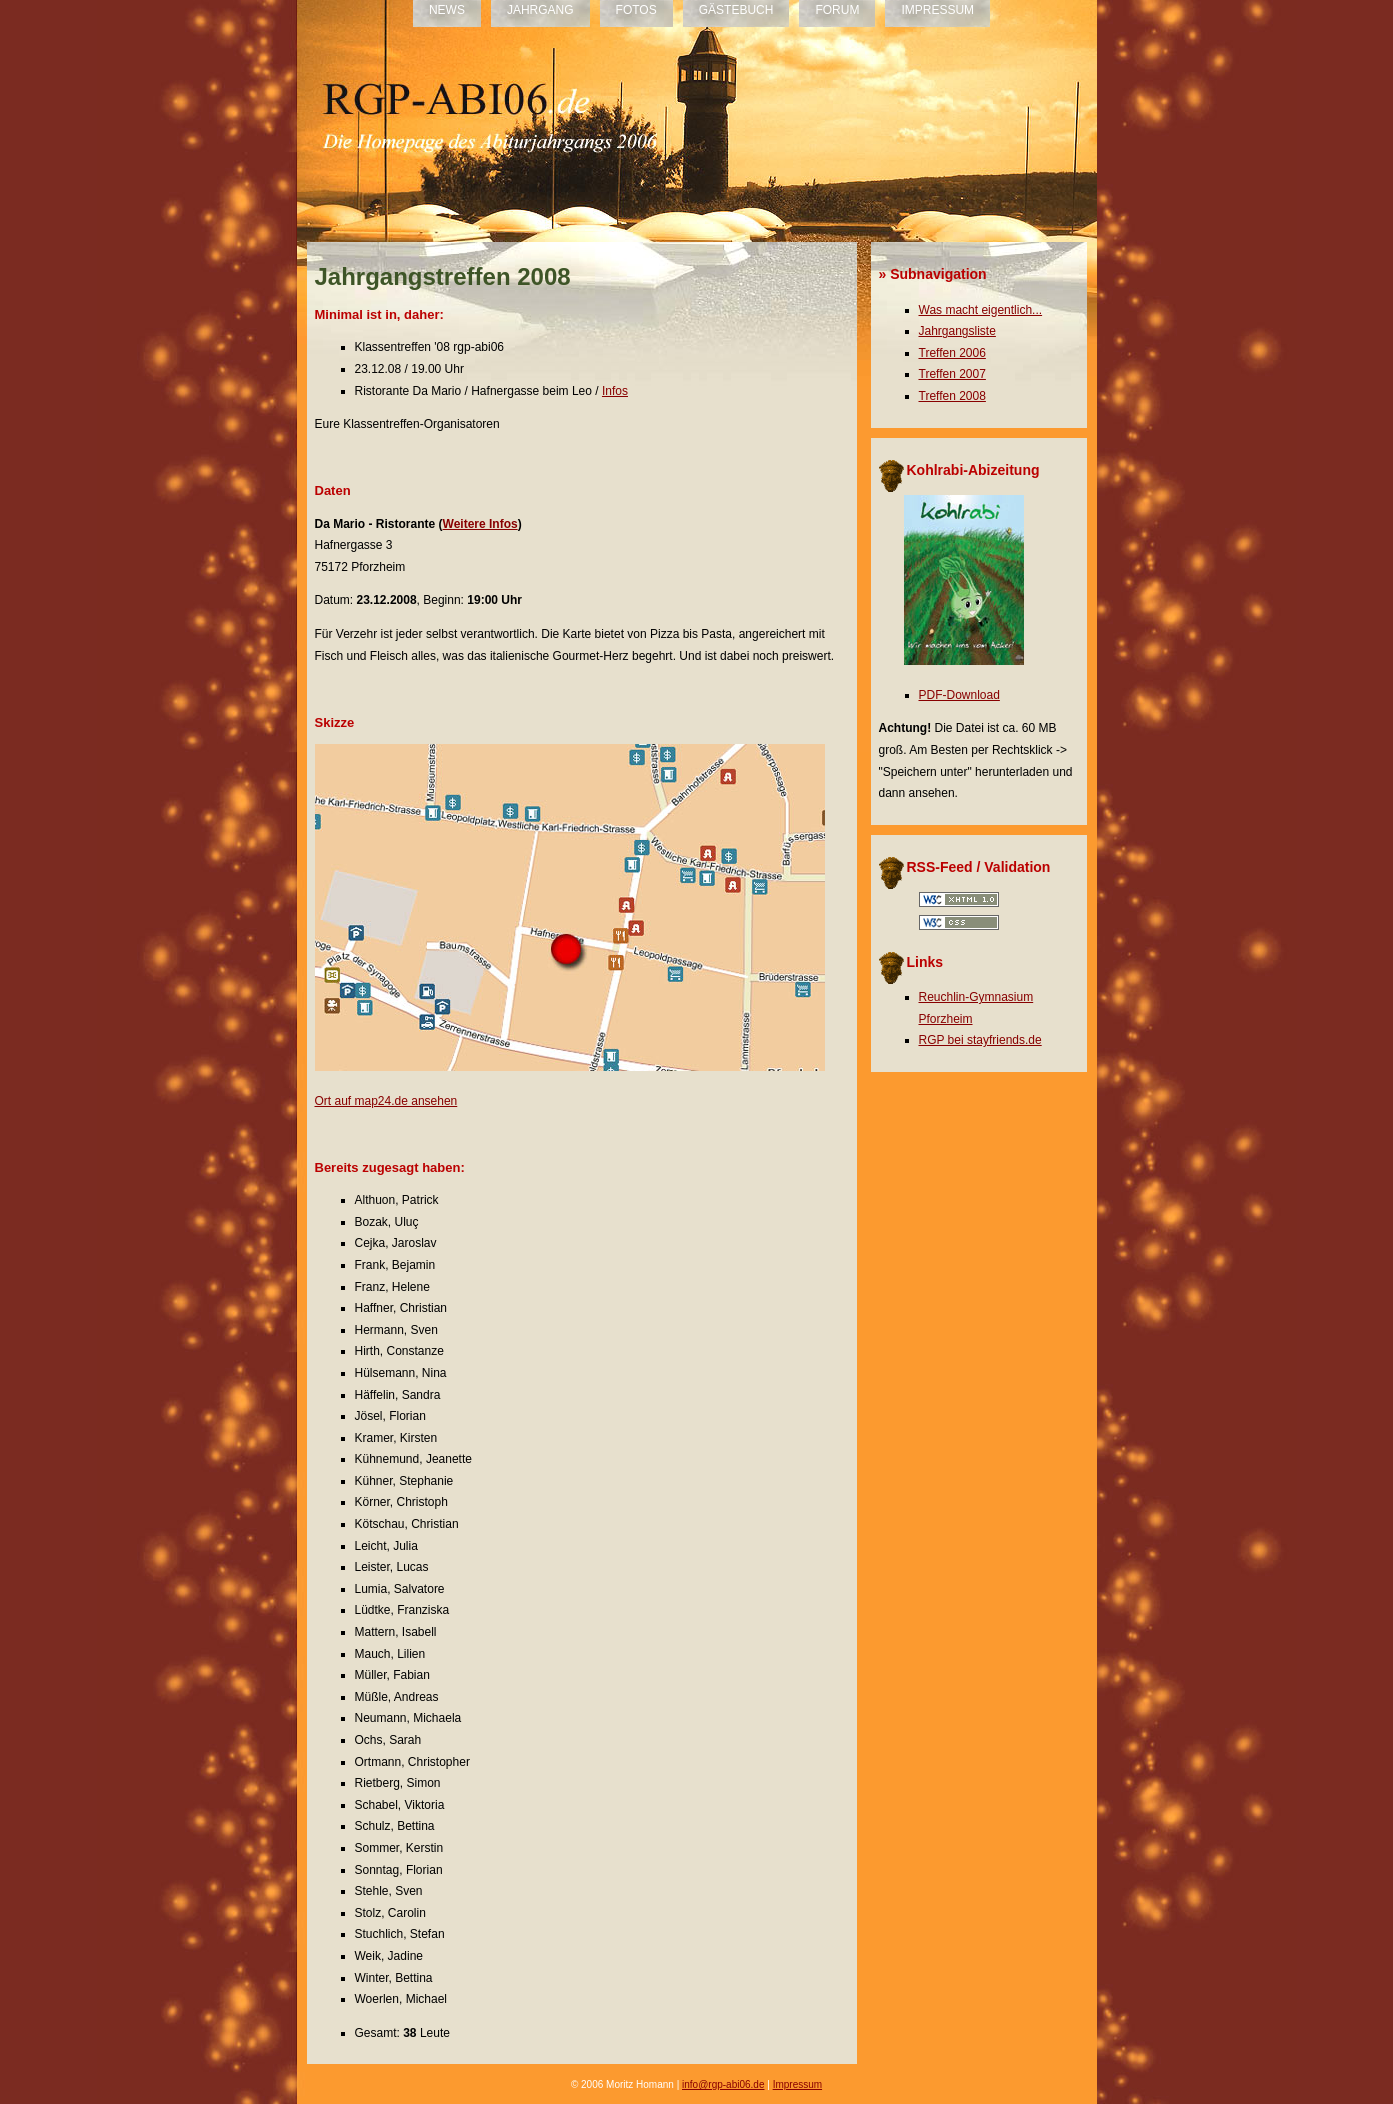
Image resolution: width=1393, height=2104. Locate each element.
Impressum (797, 2084)
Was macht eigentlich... (981, 310)
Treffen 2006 (952, 353)
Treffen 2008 (952, 396)
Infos (615, 391)
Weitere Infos (480, 524)
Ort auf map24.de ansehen (386, 1101)
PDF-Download (959, 695)
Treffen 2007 (952, 374)
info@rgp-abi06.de (723, 2084)
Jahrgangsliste (957, 331)
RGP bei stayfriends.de (980, 1040)
